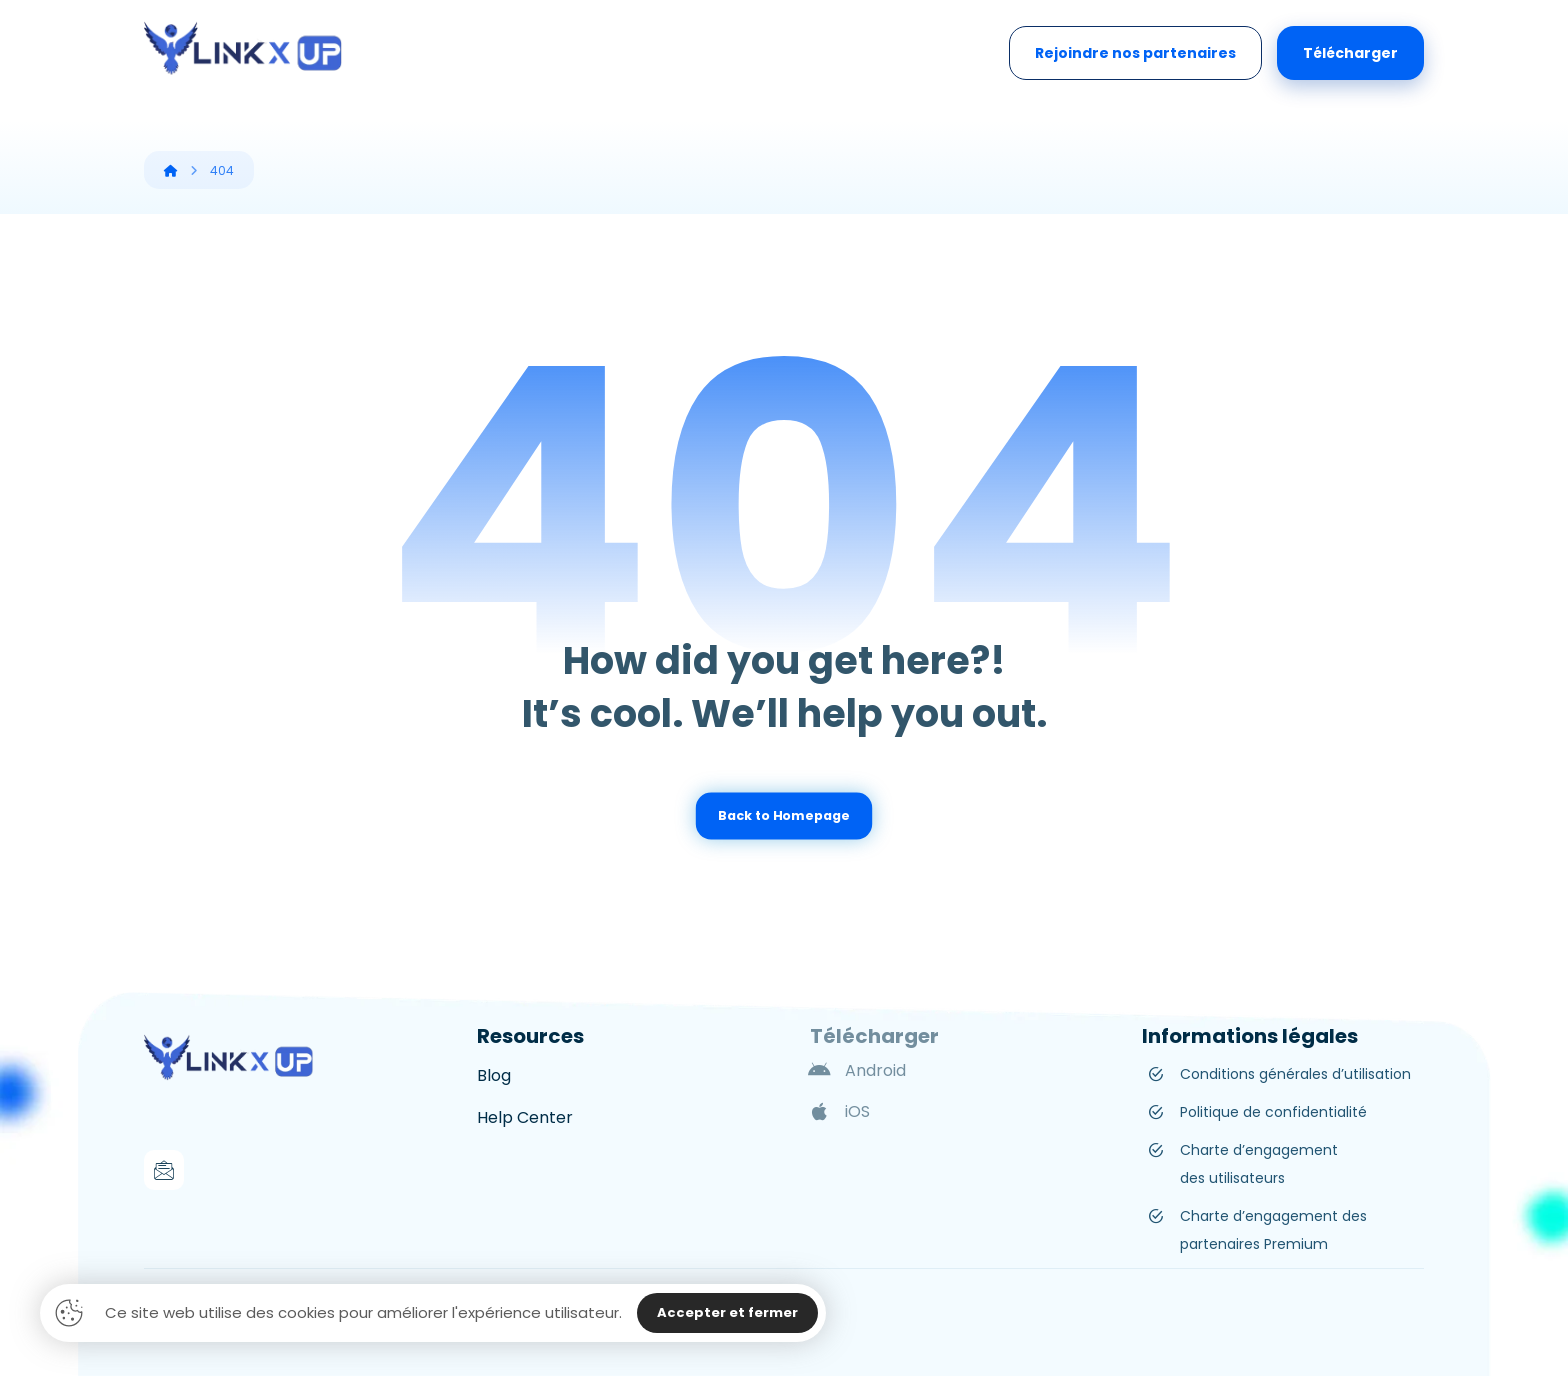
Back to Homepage (783, 816)
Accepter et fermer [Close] (727, 1312)
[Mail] (164, 1170)
